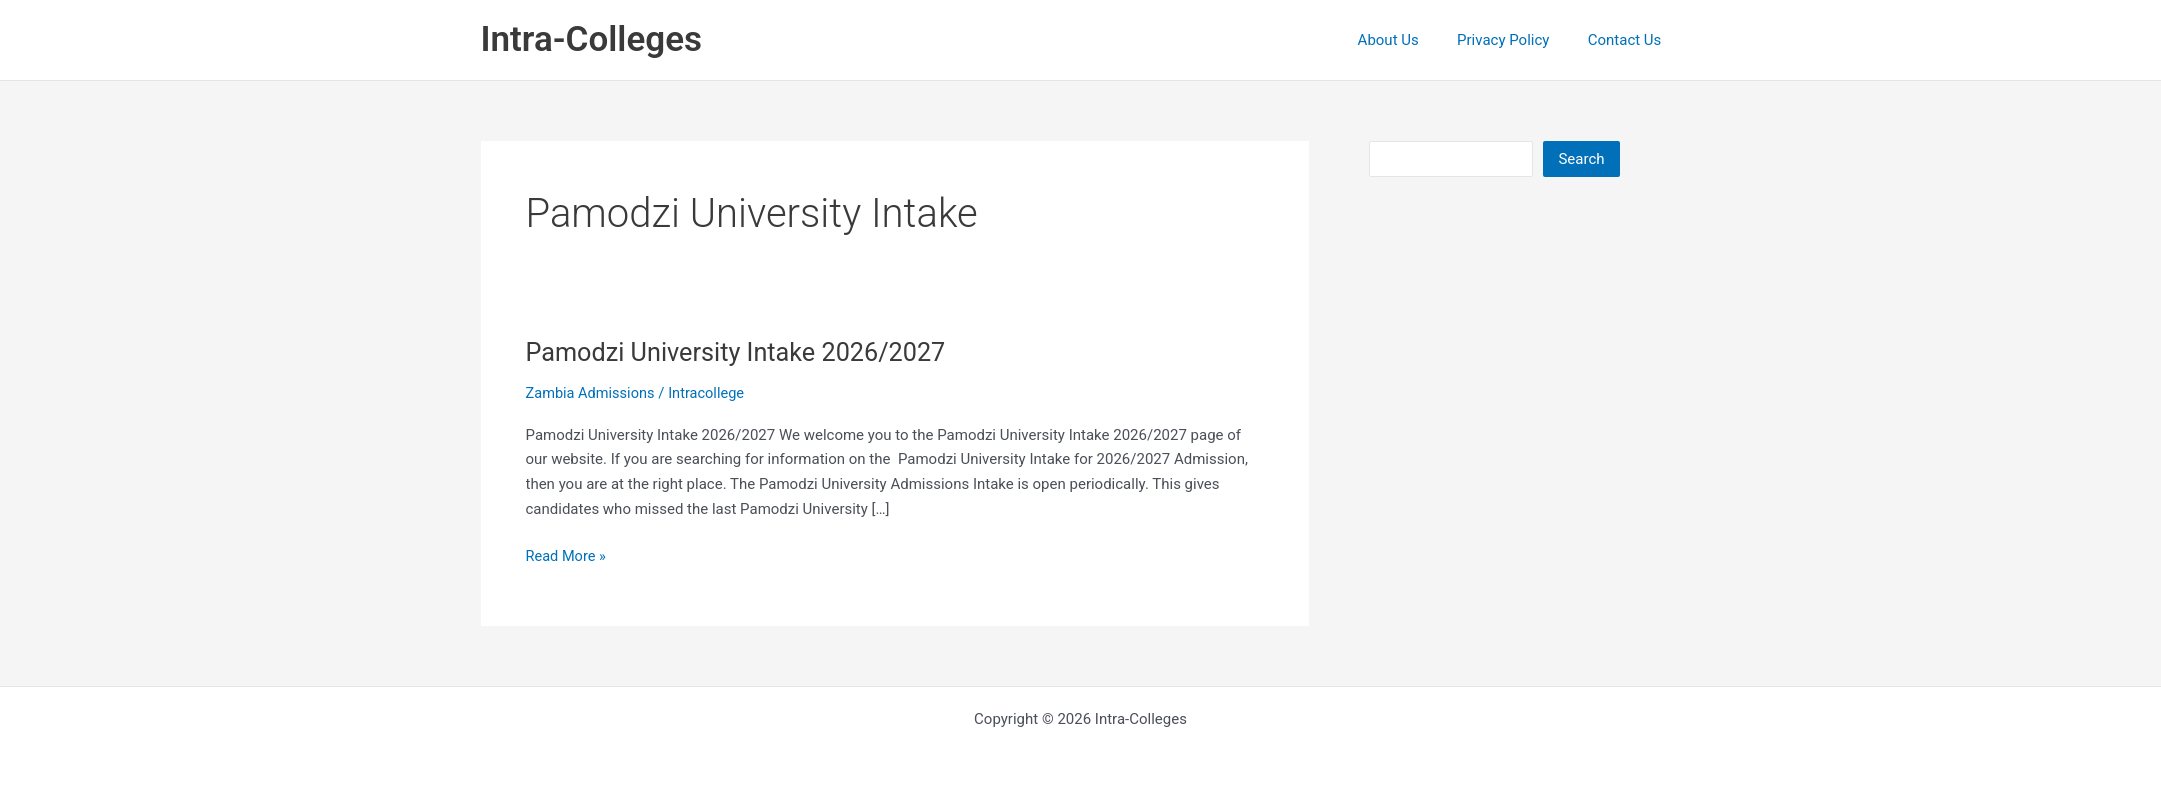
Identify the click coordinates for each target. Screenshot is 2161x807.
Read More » (567, 556)
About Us (1408, 40)
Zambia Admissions (592, 393)
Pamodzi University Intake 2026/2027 (742, 352)
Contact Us (1629, 40)
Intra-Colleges (591, 39)
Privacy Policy (1516, 40)
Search (1581, 159)
